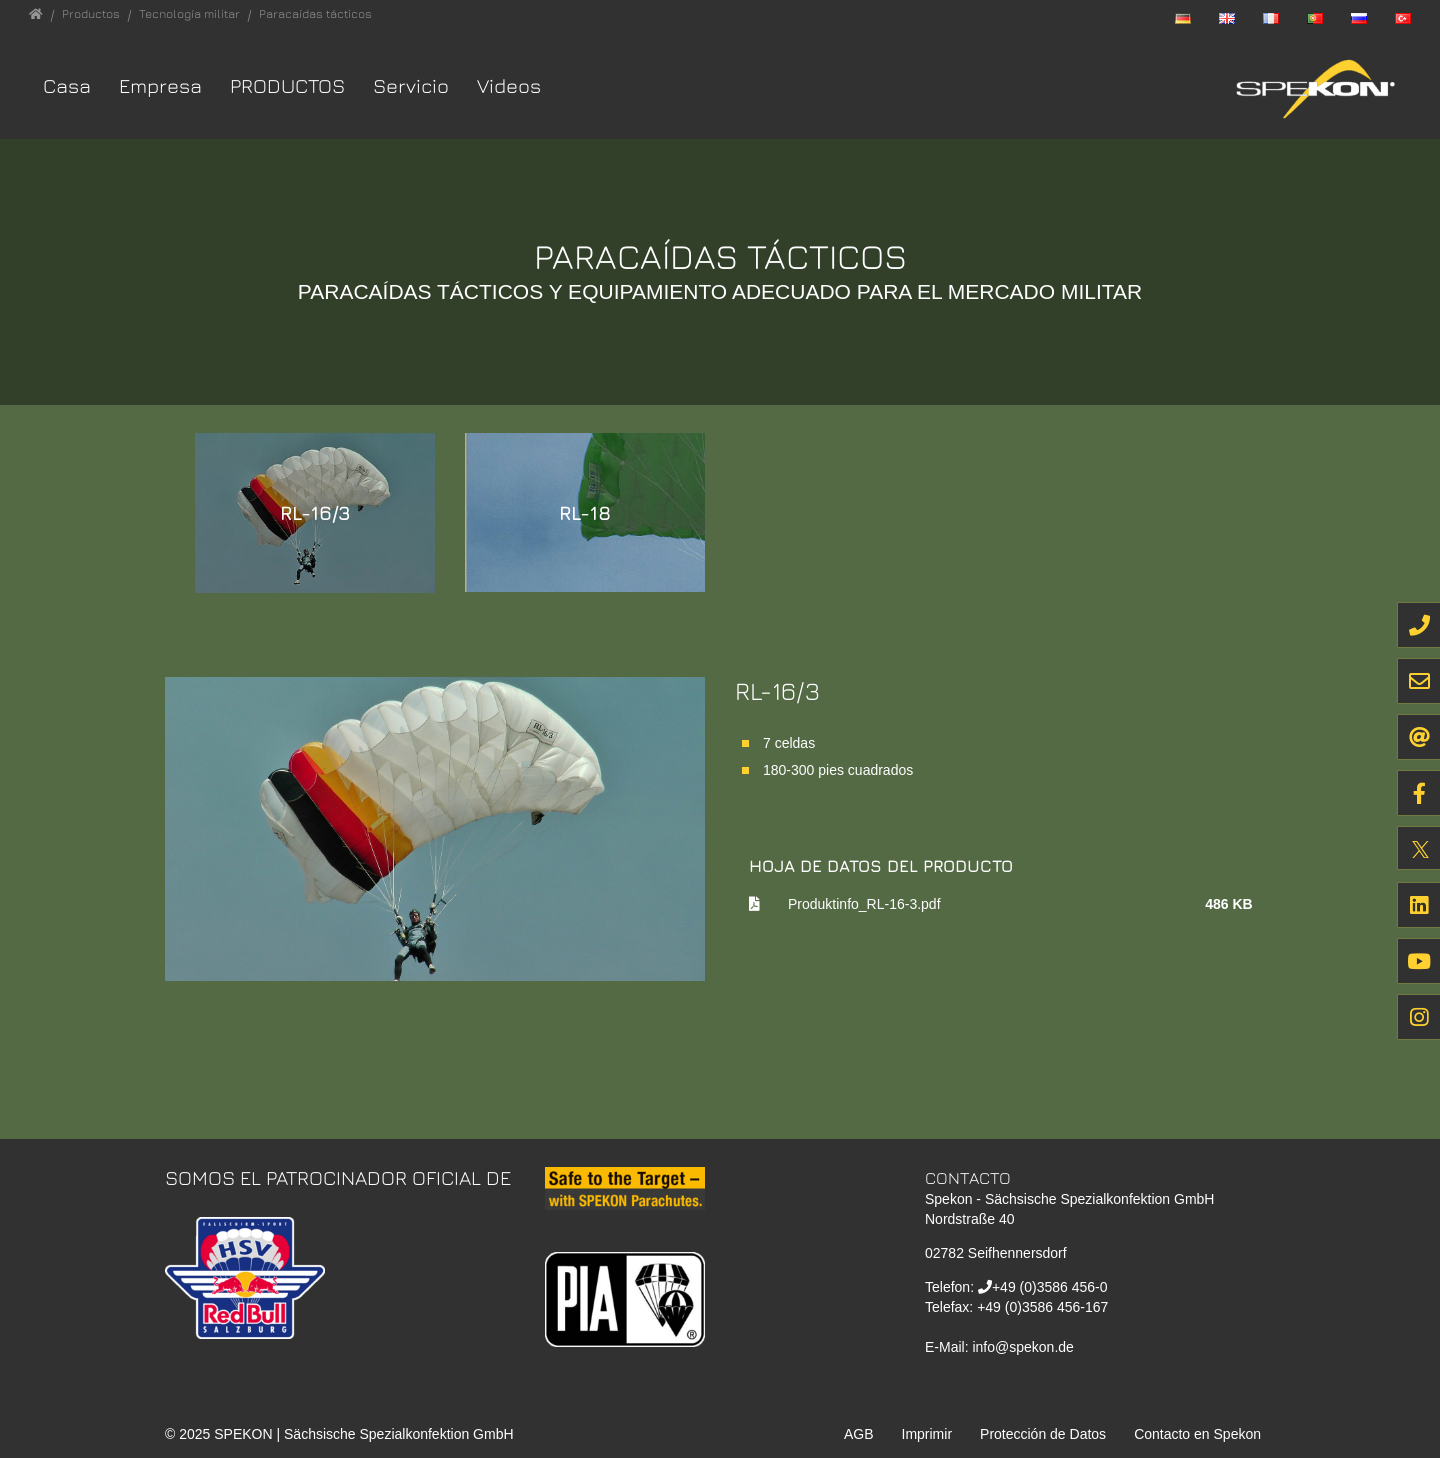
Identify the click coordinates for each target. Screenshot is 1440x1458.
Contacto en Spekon (1197, 1434)
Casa (67, 85)
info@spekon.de (1022, 1347)
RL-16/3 (315, 512)
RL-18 (585, 512)
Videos (509, 85)
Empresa (160, 85)
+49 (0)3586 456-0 (1050, 1287)
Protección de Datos (1043, 1434)
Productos (287, 85)
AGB (859, 1434)
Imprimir (927, 1434)
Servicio (411, 85)
